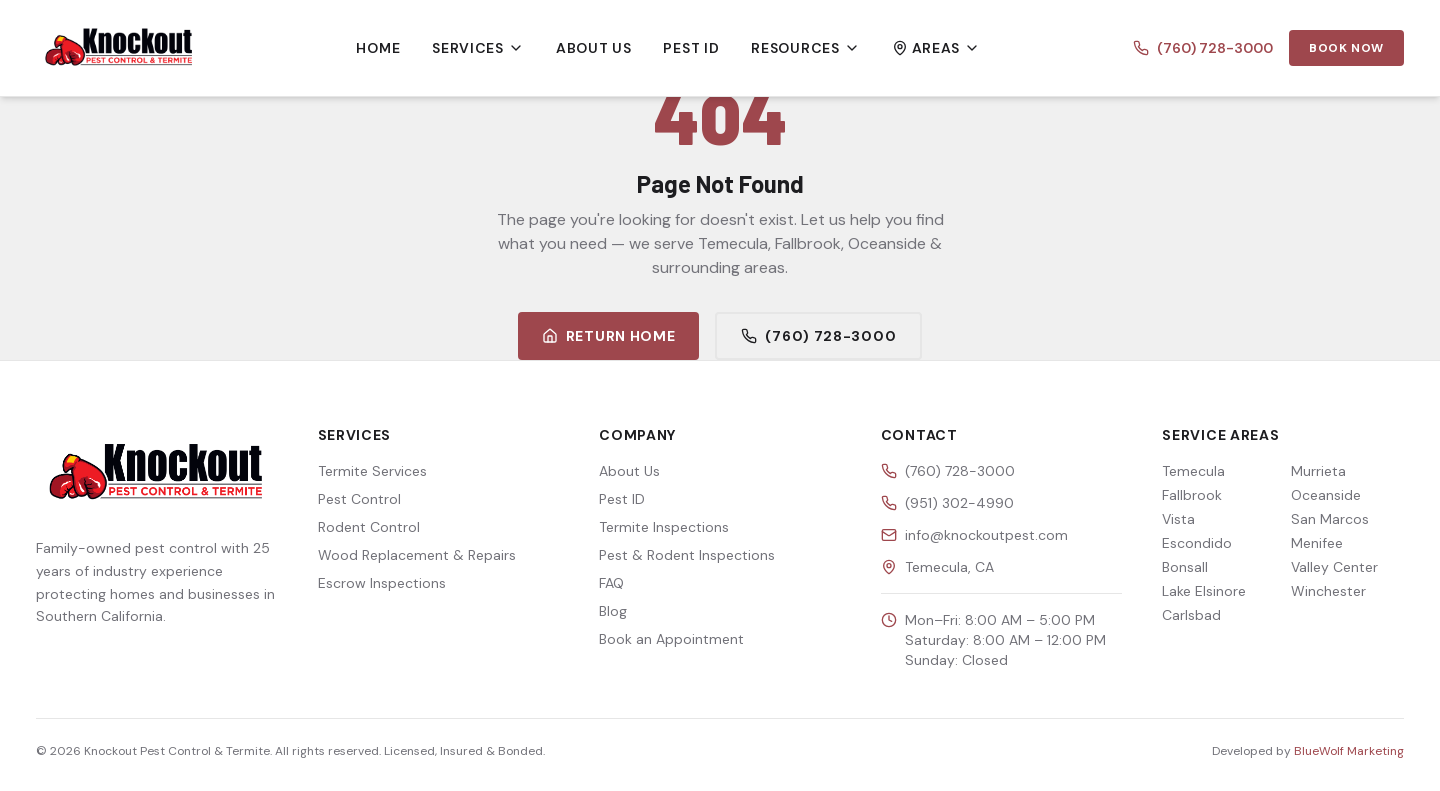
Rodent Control (369, 527)
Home (378, 48)
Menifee (1317, 543)
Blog (613, 611)
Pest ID (691, 48)
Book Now (1346, 48)
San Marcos (1330, 519)
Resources (805, 48)
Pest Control (359, 499)
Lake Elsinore (1204, 591)
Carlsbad (1191, 615)
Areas (936, 48)
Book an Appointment (671, 639)
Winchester (1328, 591)
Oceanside (1326, 495)
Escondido (1197, 543)
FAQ (611, 583)
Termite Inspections (664, 527)
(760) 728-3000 (1203, 48)
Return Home (609, 336)
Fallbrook (1192, 495)
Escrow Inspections (382, 583)
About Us (594, 48)
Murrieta (1318, 471)
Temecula (1193, 471)
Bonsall (1185, 567)
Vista (1178, 519)
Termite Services (372, 471)
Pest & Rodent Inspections (687, 555)
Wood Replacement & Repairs (417, 555)
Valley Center (1334, 567)
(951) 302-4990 (959, 503)
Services (478, 48)
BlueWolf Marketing (1349, 751)
